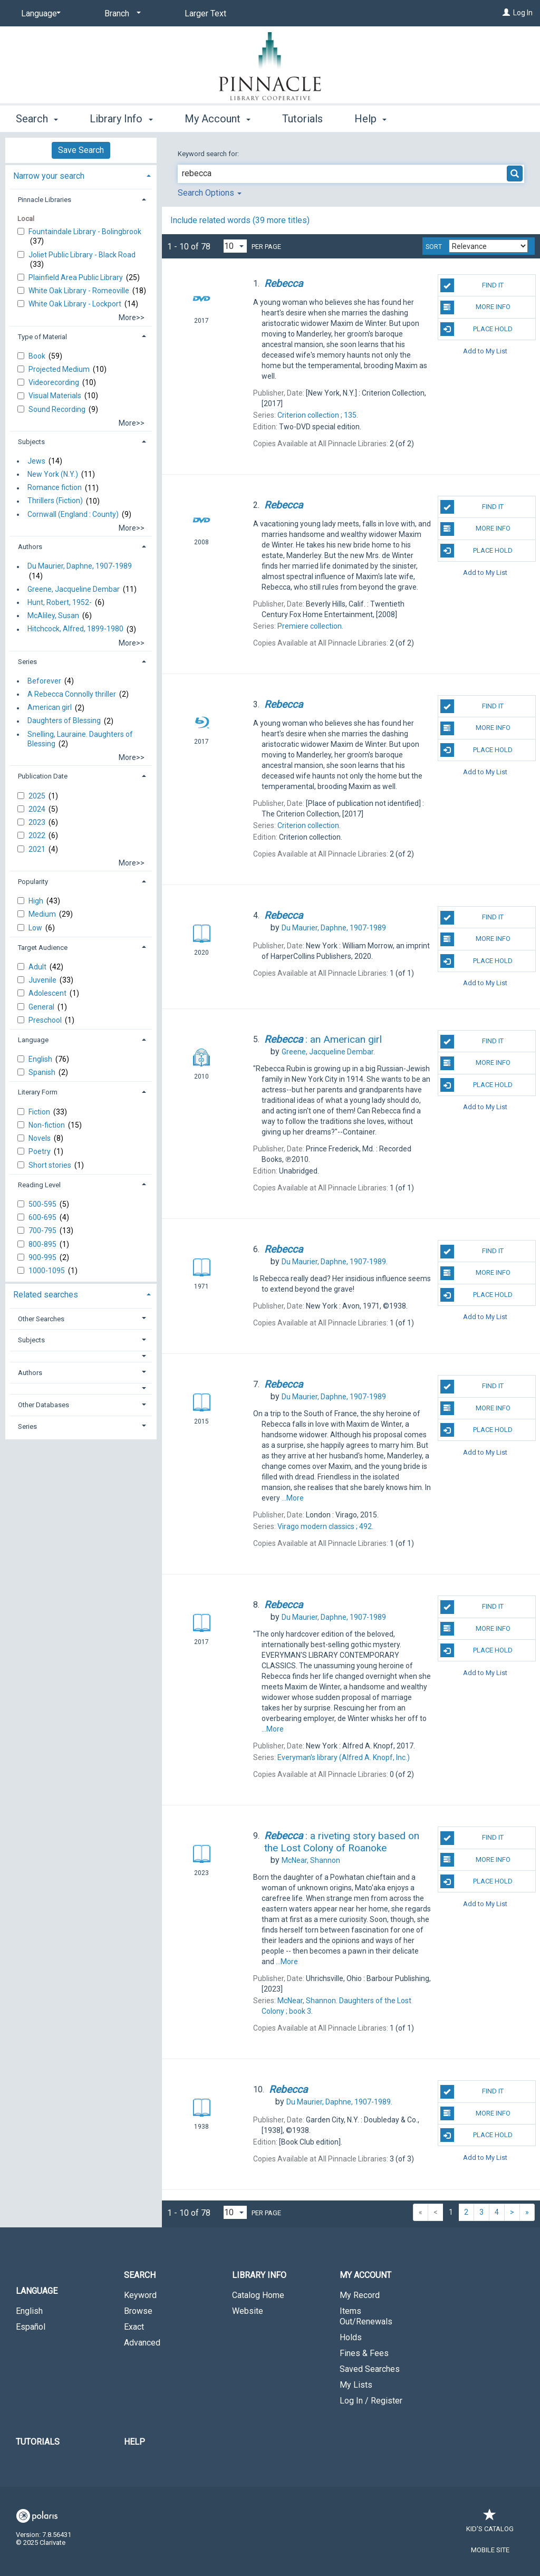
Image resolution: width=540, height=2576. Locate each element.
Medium (42, 914)
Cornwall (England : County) (73, 514)
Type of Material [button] (42, 337)
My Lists (356, 2385)
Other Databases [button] (43, 1405)
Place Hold (476, 329)
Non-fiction (47, 1125)
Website (247, 2311)
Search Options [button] (210, 193)
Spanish (42, 1072)
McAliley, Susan (53, 615)
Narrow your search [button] (48, 176)
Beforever (44, 681)
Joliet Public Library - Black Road (82, 255)
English (41, 1059)
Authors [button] (30, 547)
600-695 (43, 1217)
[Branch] (120, 13)
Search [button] (37, 118)
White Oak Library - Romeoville (79, 290)
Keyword (140, 2295)
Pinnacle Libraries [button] (44, 200)
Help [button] (370, 118)
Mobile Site (490, 2550)
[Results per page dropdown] (235, 246)
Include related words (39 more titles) (240, 220)
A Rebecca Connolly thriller (71, 694)
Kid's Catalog (490, 2523)
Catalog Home (258, 2295)
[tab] (81, 175)
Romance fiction (54, 488)
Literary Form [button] (37, 1092)
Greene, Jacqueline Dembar (73, 589)
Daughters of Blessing (64, 721)
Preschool (45, 1020)
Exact (134, 2327)
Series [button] (27, 662)
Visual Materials (55, 395)
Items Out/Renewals (366, 2316)
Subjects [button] (31, 442)
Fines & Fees (364, 2353)
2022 (37, 835)
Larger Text (205, 13)
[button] (81, 1356)
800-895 (43, 1244)
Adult (38, 967)
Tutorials (302, 118)
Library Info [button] (121, 118)
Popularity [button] (33, 882)
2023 (37, 822)
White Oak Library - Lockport (75, 304)
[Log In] (506, 12)
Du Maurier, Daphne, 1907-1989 (79, 566)
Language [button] (33, 1040)
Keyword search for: (209, 154)
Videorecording (54, 382)
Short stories (50, 1165)
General (42, 1007)
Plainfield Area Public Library (76, 277)
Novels (40, 1138)
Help (134, 2442)
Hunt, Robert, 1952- (59, 602)
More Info (475, 307)
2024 (37, 809)
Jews (36, 461)
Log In (523, 12)
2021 (37, 849)
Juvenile (43, 980)
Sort (434, 247)
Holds (351, 2337)
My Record (360, 2295)
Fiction (40, 1112)
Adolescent (48, 993)
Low (36, 928)
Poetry (40, 1151)
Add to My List (485, 351)
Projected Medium (59, 369)
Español (30, 2327)
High (36, 901)
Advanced (142, 2343)
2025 (37, 796)
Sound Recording (57, 409)
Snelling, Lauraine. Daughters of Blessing (80, 739)
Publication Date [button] (43, 776)
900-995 (43, 1257)
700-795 (43, 1230)
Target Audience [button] (43, 947)
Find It (472, 285)
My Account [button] (217, 118)
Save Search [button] (81, 150)
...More (293, 1498)
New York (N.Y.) (52, 474)
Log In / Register (371, 2401)
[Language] (39, 13)
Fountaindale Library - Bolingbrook (84, 231)
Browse (138, 2311)
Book (37, 356)
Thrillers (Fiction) (55, 501)
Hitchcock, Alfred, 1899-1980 (75, 629)
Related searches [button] (45, 1295)
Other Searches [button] (41, 1319)
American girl (49, 708)
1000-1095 (47, 1270)
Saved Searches (370, 2369)
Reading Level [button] (39, 1185)
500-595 (43, 1204)
